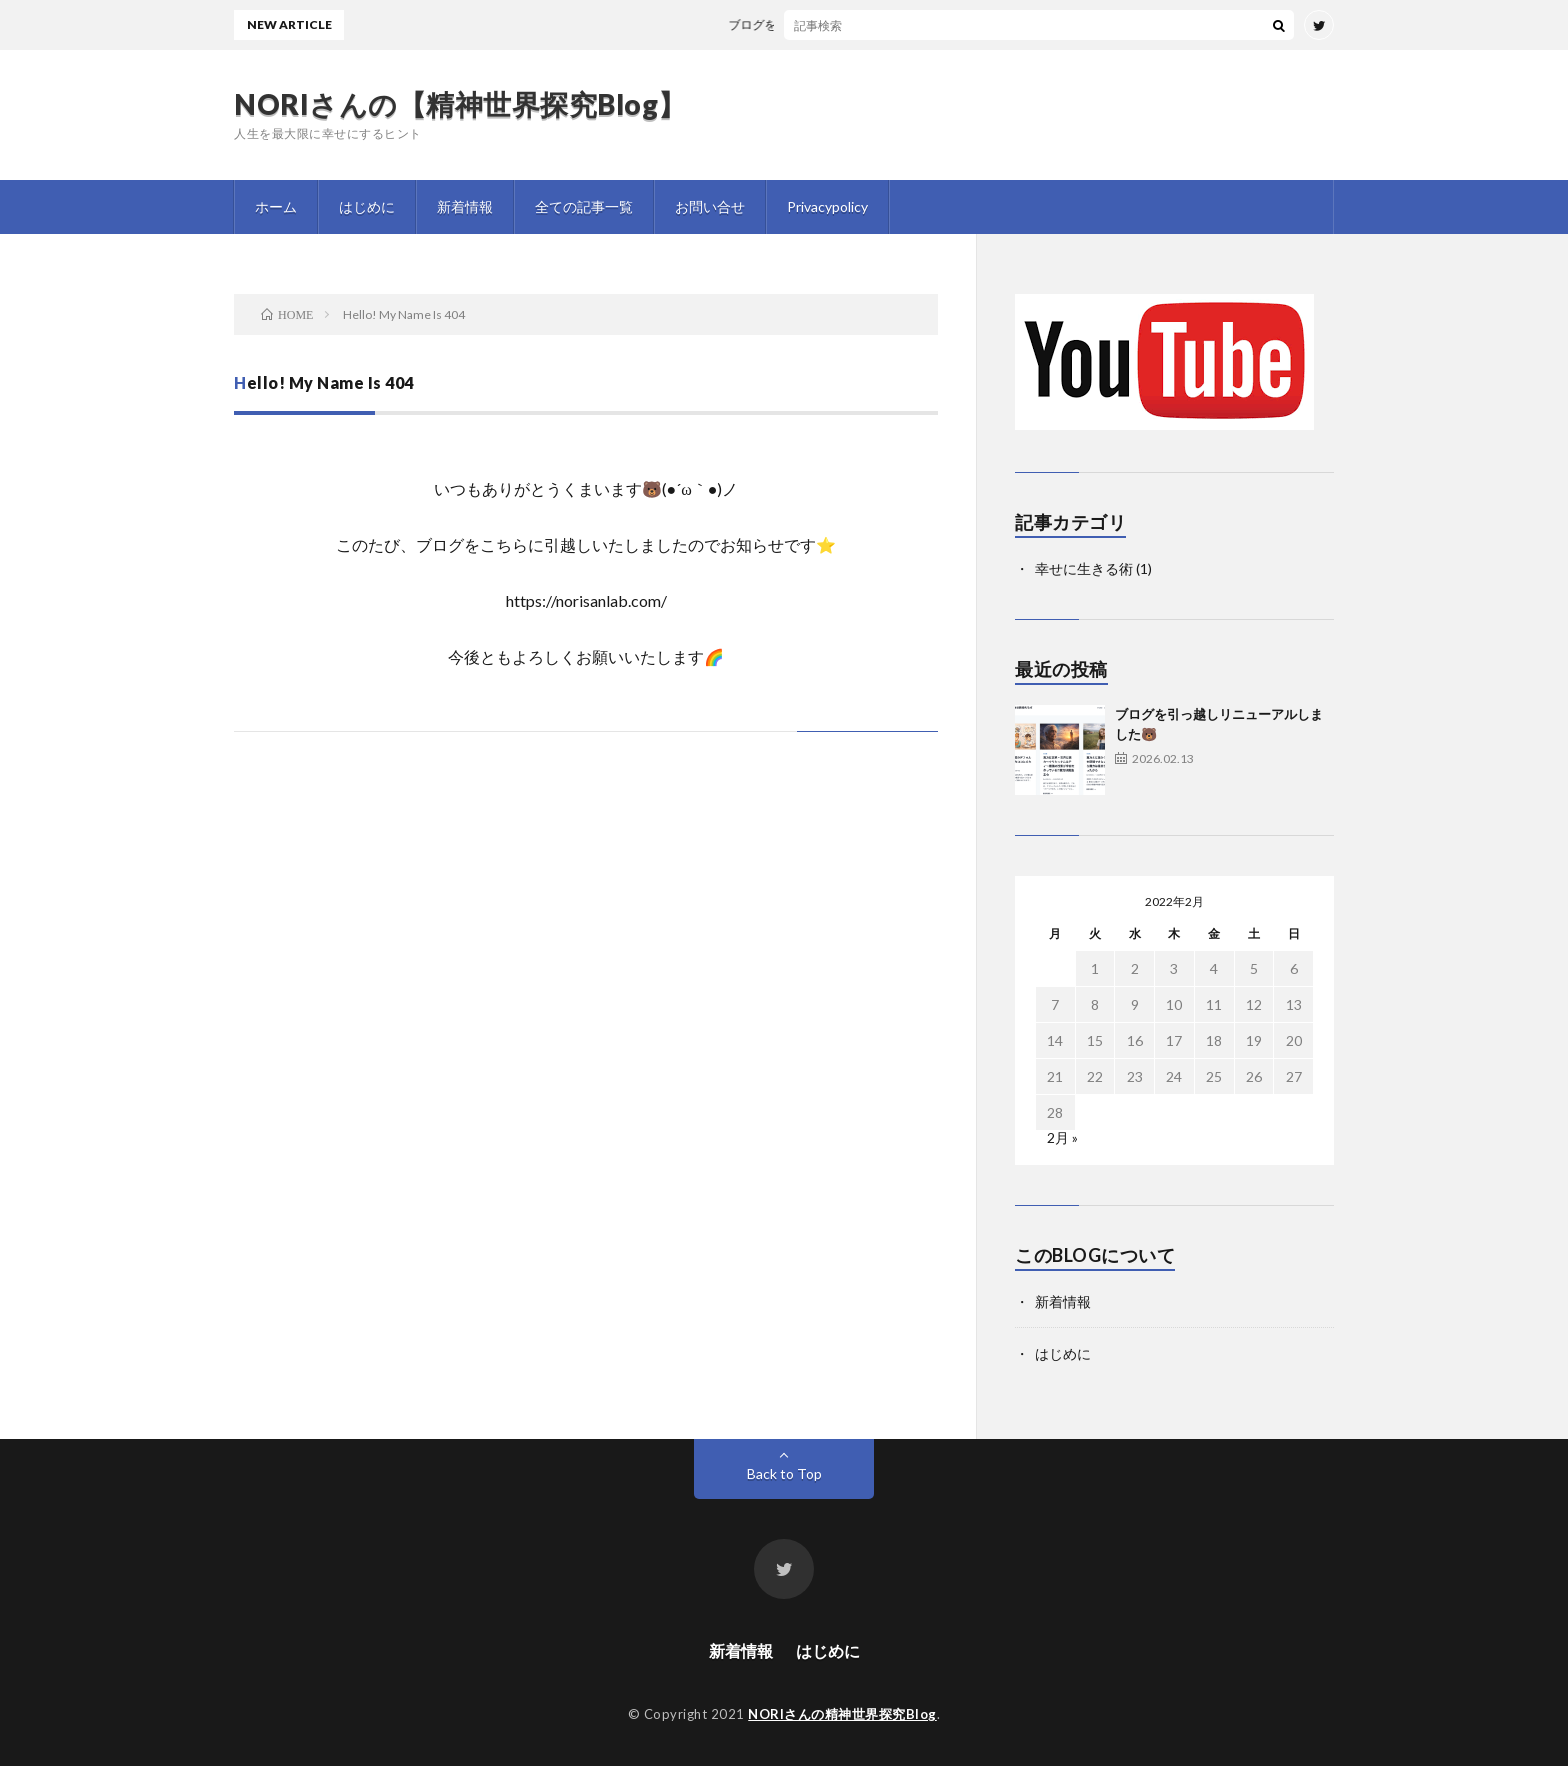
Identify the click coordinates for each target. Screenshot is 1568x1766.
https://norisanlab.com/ (586, 600)
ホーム (276, 206)
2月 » (1062, 1137)
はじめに (367, 206)
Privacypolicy (827, 206)
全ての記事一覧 (584, 206)
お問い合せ (710, 206)
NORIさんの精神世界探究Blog (842, 1714)
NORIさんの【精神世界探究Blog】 (460, 104)
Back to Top (784, 1473)
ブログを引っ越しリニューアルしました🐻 (852, 24)
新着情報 (465, 206)
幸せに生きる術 (1084, 568)
